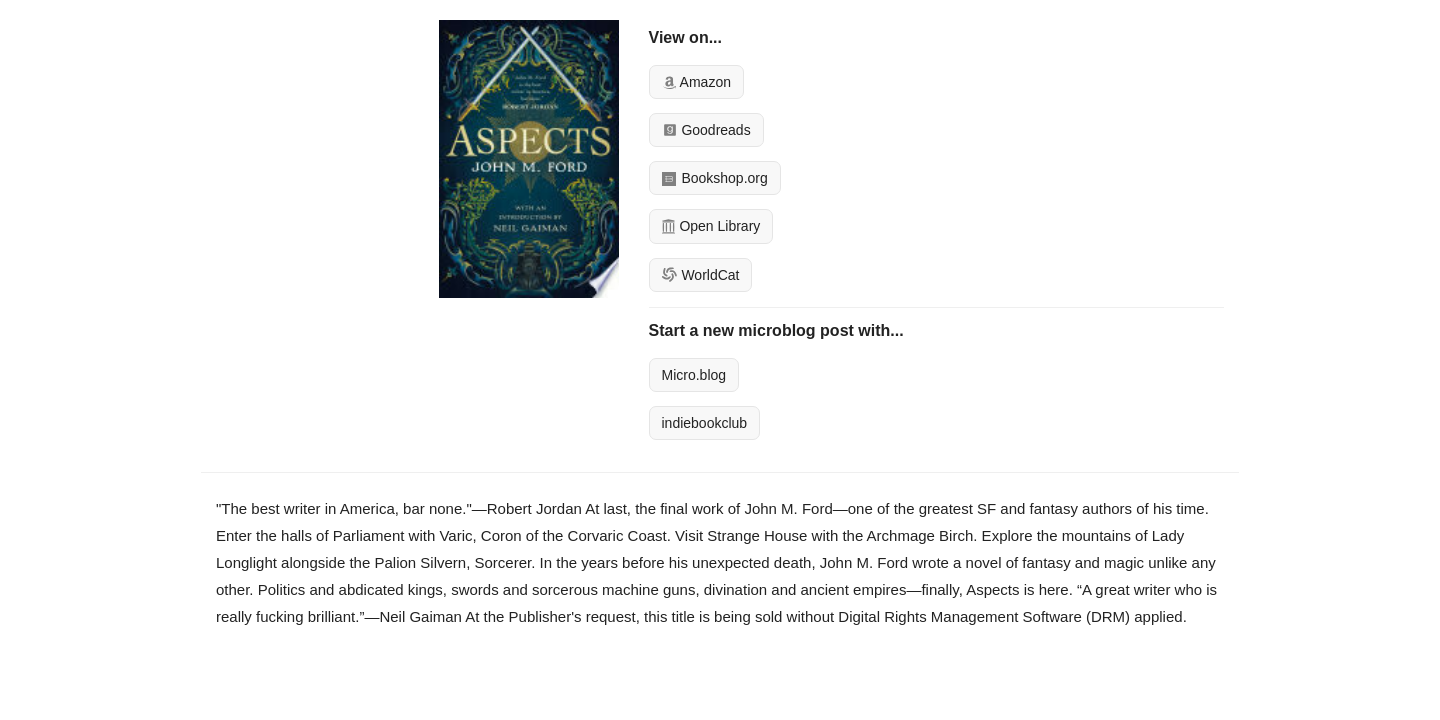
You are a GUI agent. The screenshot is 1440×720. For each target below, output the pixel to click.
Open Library (711, 226)
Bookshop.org (715, 178)
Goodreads (706, 130)
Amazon (696, 82)
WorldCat (701, 275)
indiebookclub (705, 423)
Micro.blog (694, 375)
